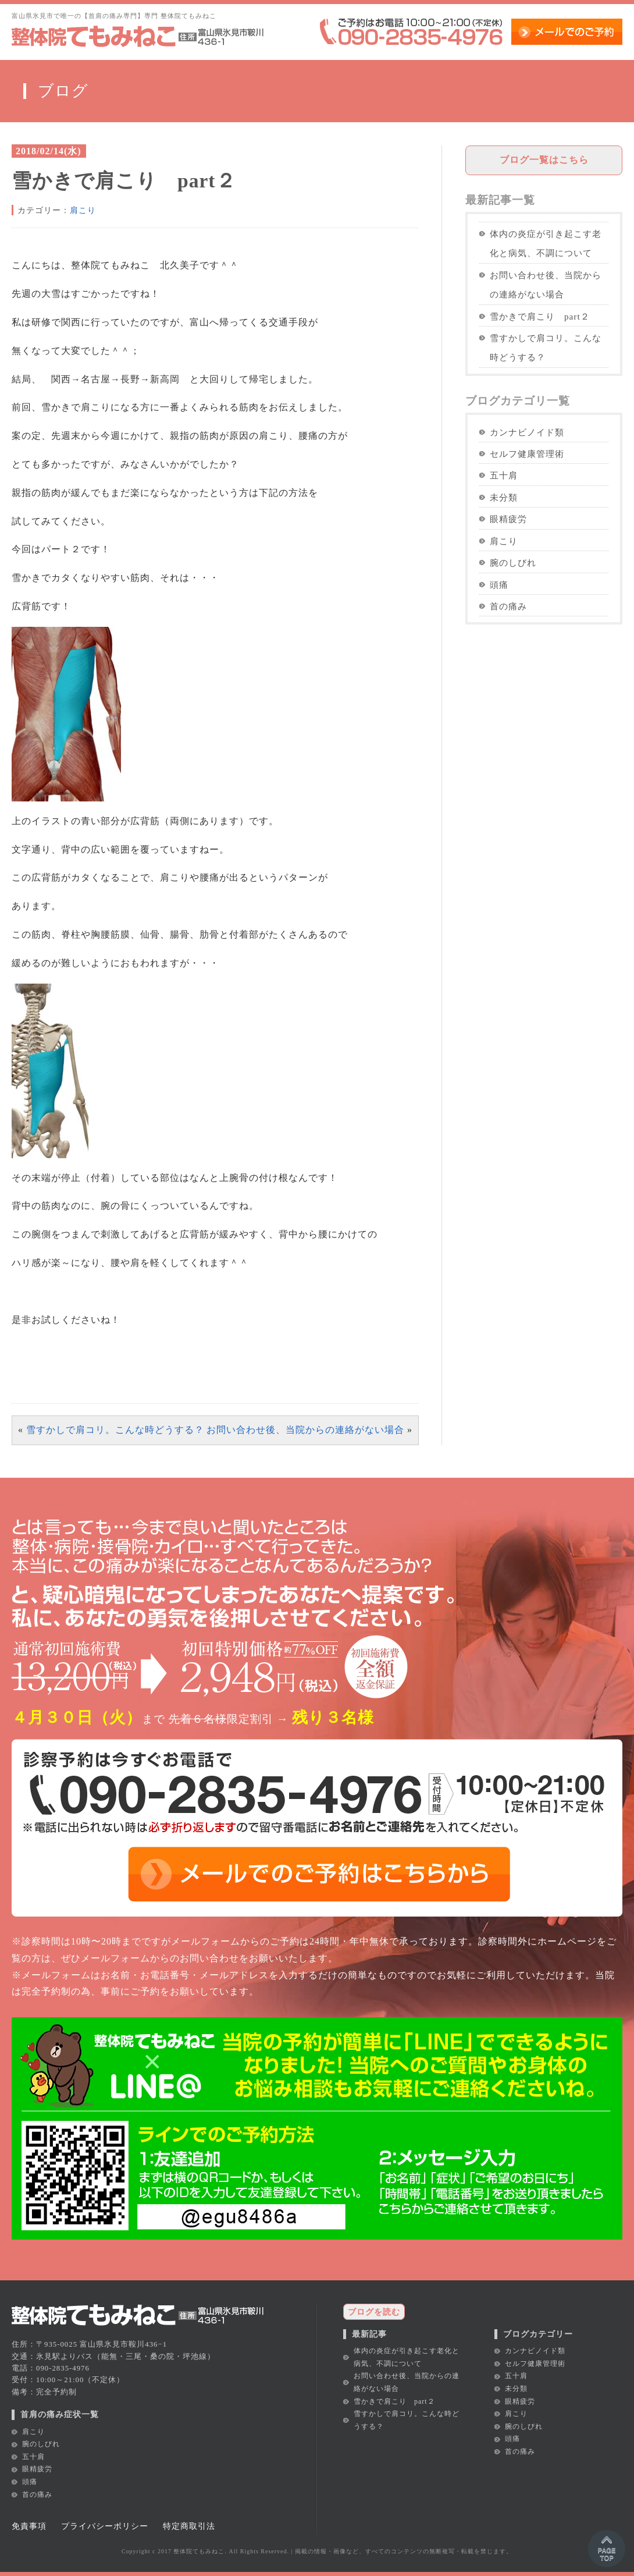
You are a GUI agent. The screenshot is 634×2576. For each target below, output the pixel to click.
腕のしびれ (513, 562)
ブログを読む (374, 2311)
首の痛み (508, 606)
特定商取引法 (189, 2526)
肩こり (83, 210)
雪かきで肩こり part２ (540, 316)
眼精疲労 (508, 519)
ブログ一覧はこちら (544, 160)
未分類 (504, 497)
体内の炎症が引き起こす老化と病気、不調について (545, 243)
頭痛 (499, 585)
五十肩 (504, 475)
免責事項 (29, 2526)
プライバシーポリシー (104, 2526)
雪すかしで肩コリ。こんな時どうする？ (115, 1430)
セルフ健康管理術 (527, 454)
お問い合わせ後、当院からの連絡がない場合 (305, 1430)
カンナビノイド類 (527, 432)
